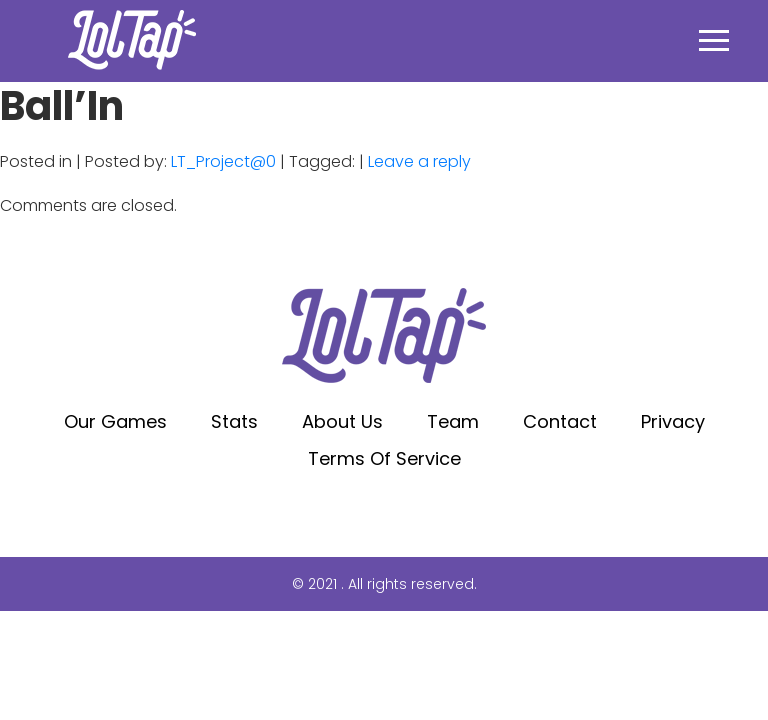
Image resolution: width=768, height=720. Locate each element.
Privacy (673, 421)
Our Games (115, 421)
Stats (234, 421)
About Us (342, 421)
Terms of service (384, 458)
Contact (560, 421)
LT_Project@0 (223, 161)
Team (453, 421)
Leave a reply (419, 161)
